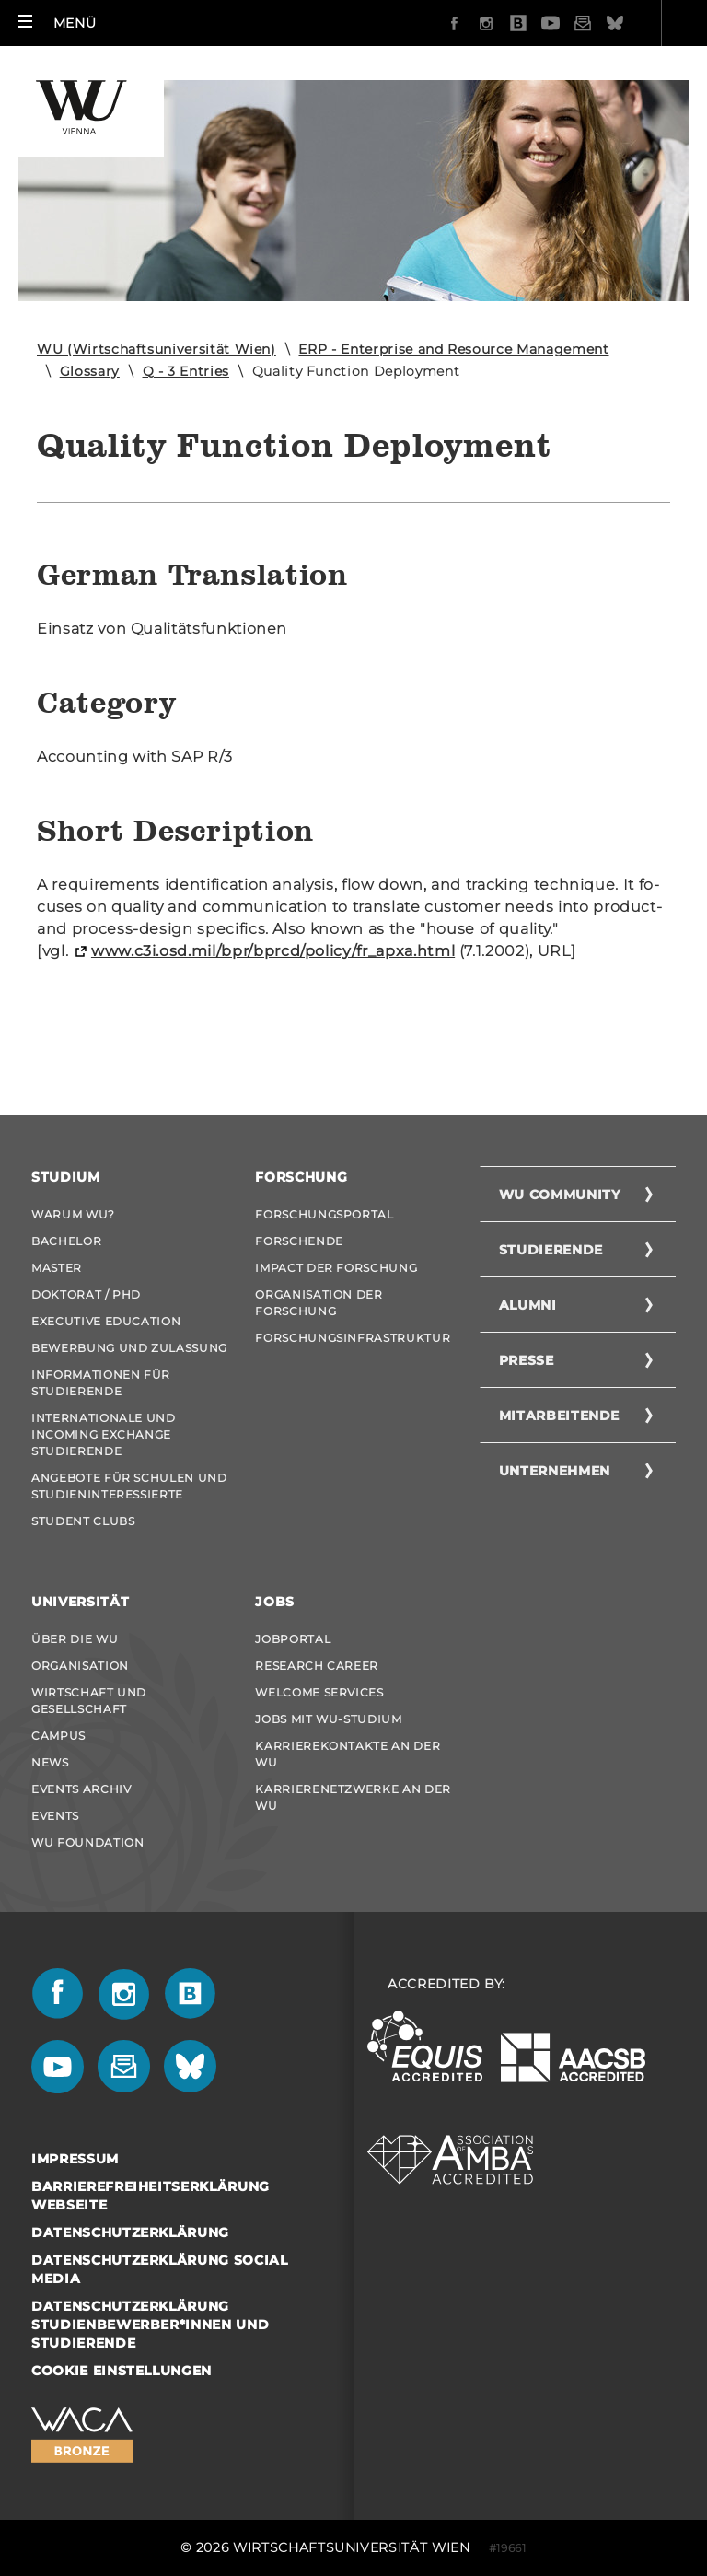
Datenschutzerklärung (130, 2232)
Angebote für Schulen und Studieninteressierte (129, 1486)
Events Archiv (81, 1789)
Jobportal (292, 1639)
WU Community (559, 1194)
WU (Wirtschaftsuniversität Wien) (156, 349)
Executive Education (105, 1321)
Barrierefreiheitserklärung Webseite (150, 2195)
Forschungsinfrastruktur (352, 1338)
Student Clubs (82, 1521)
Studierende (551, 1249)
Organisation (80, 1666)
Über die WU (74, 1639)
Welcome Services (319, 1692)
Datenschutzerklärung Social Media (159, 2269)
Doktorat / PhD (86, 1294)
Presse (526, 1360)
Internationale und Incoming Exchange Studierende (103, 1434)
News (50, 1762)
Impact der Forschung (336, 1268)
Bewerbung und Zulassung (129, 1348)
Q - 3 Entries (186, 371)
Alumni (528, 1305)
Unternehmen (554, 1471)
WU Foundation (87, 1842)
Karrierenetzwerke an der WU (353, 1797)
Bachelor (66, 1241)
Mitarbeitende (559, 1415)
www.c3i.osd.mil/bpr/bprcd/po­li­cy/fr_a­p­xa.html (273, 951)
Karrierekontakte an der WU (347, 1754)
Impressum (75, 2159)
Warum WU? (73, 1214)
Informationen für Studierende (100, 1383)
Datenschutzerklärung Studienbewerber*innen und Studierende (150, 2324)
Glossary (90, 371)
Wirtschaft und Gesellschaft (88, 1700)
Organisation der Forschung (318, 1303)
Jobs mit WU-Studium (328, 1719)
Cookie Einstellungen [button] (121, 2370)
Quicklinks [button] (632, 23)
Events (55, 1816)
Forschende (299, 1241)
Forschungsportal (324, 1214)
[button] (57, 23)
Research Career (316, 1666)
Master (56, 1268)
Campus (58, 1736)
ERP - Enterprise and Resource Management (453, 349)
